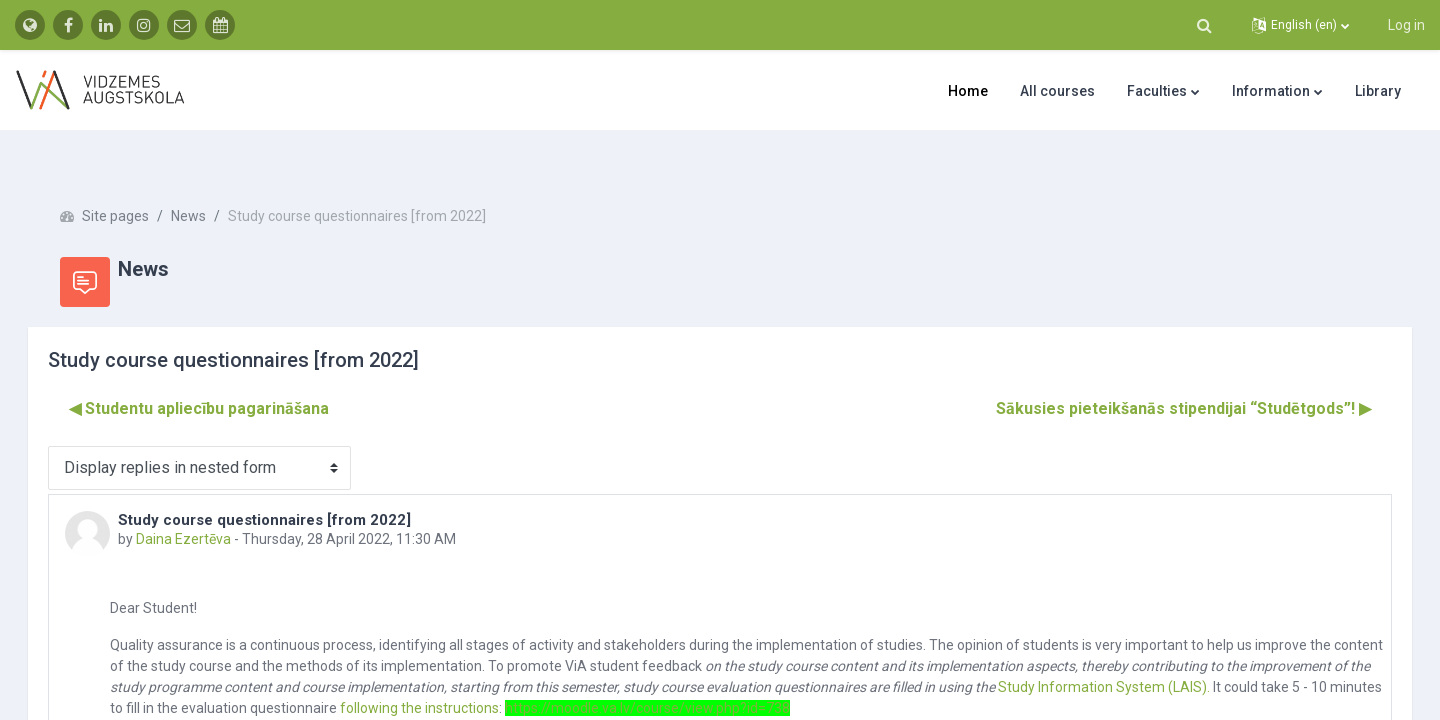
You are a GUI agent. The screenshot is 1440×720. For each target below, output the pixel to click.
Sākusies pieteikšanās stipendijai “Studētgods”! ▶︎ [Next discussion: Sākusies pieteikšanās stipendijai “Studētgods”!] (1155, 372)
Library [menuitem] (1378, 91)
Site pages (143, 180)
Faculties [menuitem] (1157, 91)
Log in (1406, 25)
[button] (1204, 25)
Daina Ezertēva (211, 503)
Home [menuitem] (968, 91)
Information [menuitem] (1271, 91)
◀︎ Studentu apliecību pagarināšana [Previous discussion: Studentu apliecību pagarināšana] (227, 372)
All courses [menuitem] (1057, 91)
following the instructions (664, 672)
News (216, 180)
